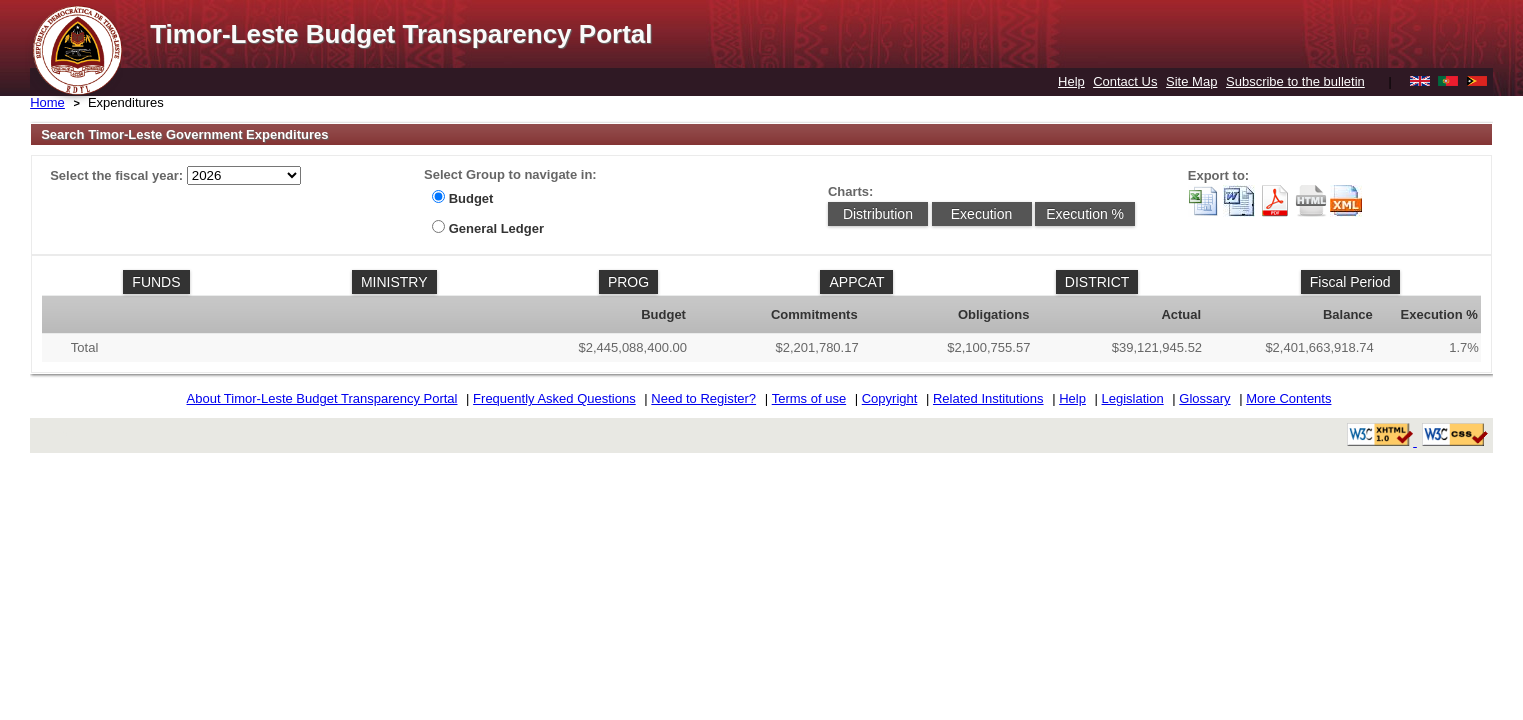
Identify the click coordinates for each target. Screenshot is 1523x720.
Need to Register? (703, 398)
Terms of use (809, 398)
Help (1071, 81)
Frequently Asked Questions (554, 398)
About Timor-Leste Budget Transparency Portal (322, 398)
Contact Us (1125, 81)
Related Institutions (988, 398)
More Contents (1288, 398)
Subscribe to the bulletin (1295, 81)
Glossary (1204, 398)
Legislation (1133, 398)
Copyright (890, 398)
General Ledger (496, 228)
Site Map (1191, 81)
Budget (471, 198)
